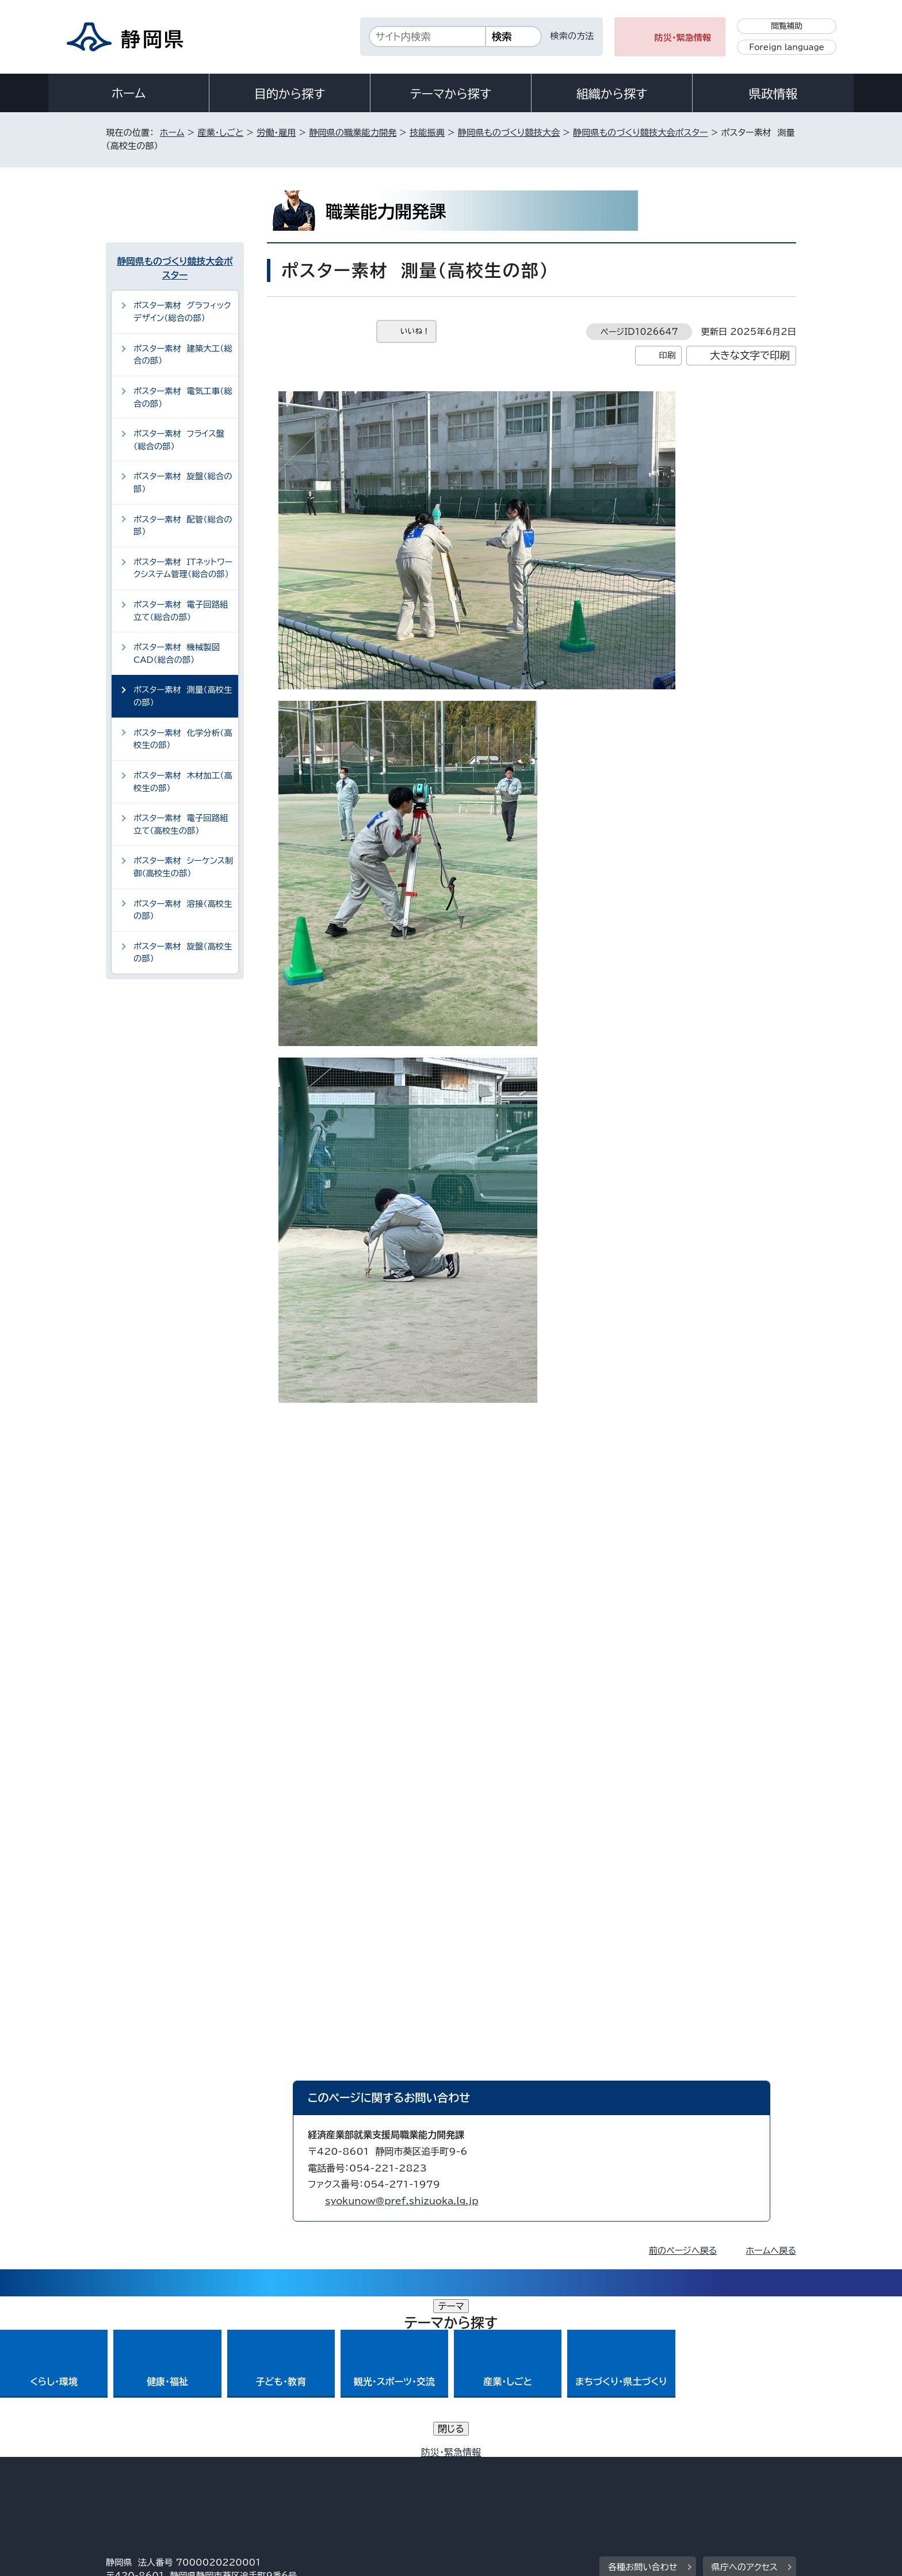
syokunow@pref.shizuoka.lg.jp (402, 2200)
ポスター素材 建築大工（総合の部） (182, 354)
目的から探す (290, 93)
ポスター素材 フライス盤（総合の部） (178, 440)
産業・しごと (220, 132)
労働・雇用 (276, 132)
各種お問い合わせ (643, 2406)
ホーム (129, 93)
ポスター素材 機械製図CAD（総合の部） (176, 653)
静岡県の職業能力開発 (352, 132)
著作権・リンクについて (160, 2477)
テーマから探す (450, 93)
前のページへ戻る (683, 2250)
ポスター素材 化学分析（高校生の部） (182, 739)
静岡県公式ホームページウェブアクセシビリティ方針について (489, 2477)
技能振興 (427, 132)
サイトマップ (742, 2477)
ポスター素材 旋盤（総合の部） (182, 482)
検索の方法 (572, 36)
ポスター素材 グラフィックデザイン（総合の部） (182, 311)
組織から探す (612, 93)
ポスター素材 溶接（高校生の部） (182, 910)
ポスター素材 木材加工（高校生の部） (182, 781)
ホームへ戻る (771, 2250)
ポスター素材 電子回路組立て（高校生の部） (180, 824)
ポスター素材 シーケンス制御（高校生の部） (183, 866)
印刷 (667, 355)
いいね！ (415, 331)
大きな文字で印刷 (750, 355)
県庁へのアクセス (745, 2406)
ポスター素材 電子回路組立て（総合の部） (180, 610)
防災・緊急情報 (683, 37)
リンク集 (662, 2477)
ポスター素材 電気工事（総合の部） (182, 397)
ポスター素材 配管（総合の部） (182, 525)
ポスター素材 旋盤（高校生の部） (182, 952)
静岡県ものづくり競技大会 (509, 132)
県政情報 (773, 93)
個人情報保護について (288, 2477)
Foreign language (786, 47)
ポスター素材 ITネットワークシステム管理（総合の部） (182, 568)
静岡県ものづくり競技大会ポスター (640, 132)
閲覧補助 (786, 26)
